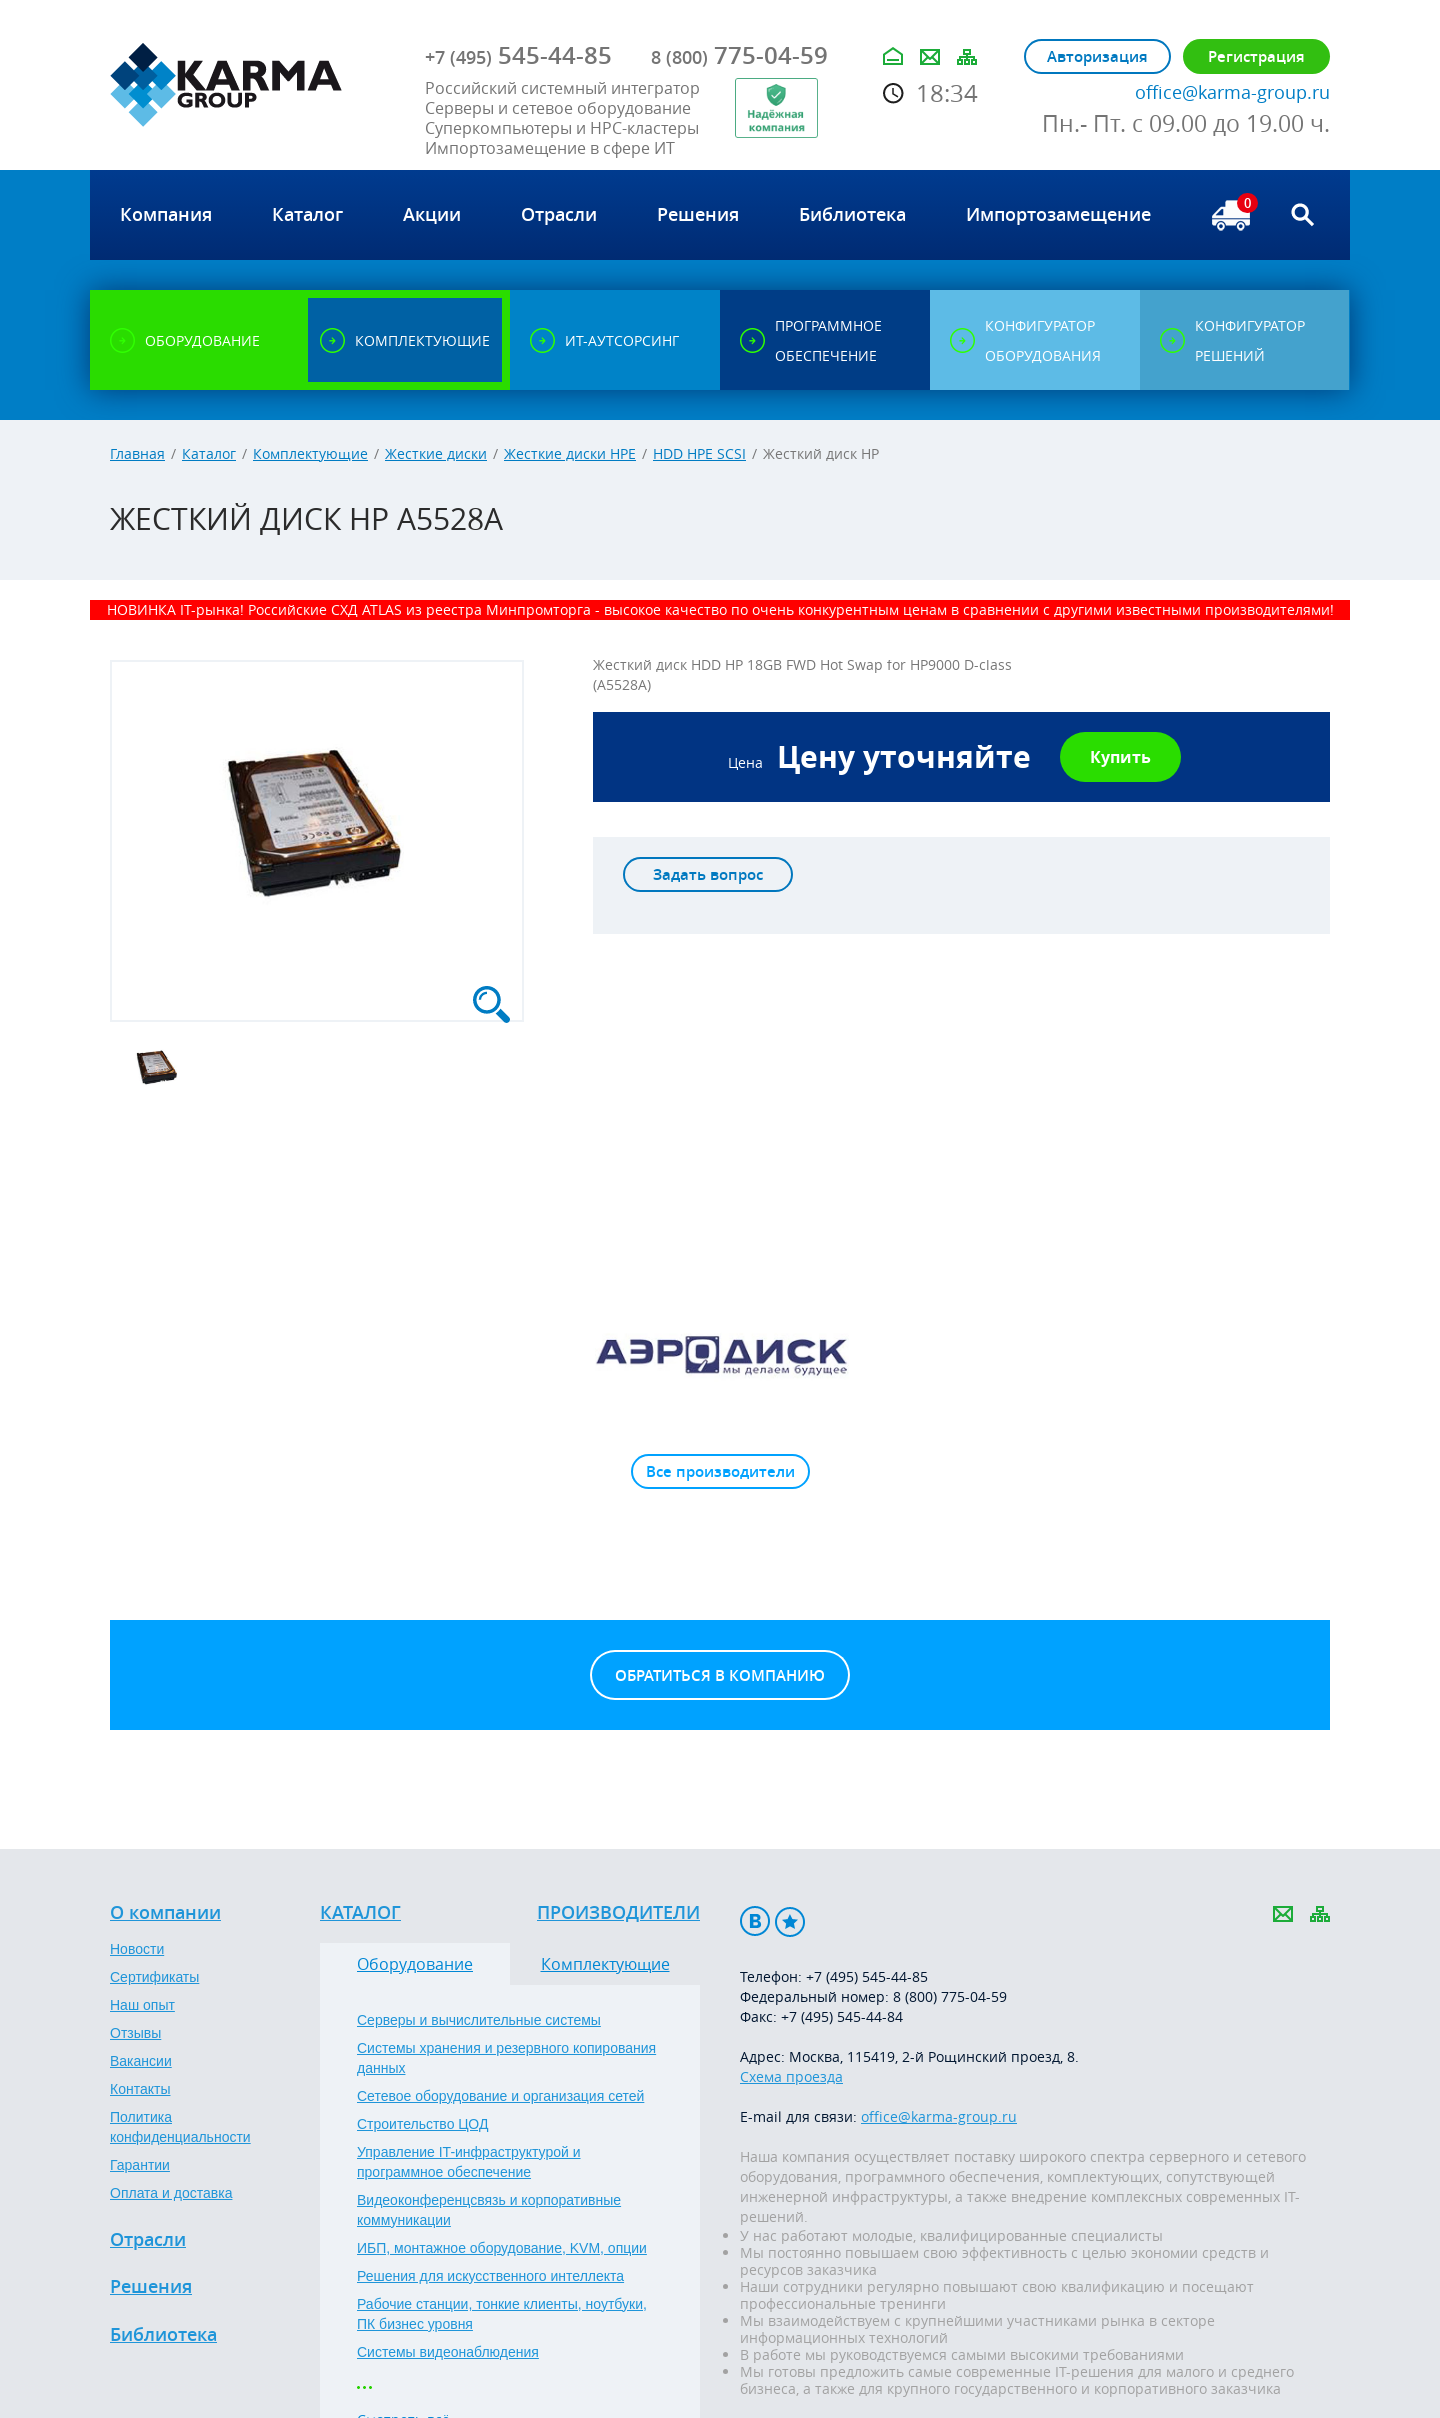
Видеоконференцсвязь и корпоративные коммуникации (489, 2210)
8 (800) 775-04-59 (950, 1996)
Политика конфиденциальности (180, 2127)
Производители (618, 1913)
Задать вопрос (708, 874)
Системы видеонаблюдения (448, 2352)
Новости (137, 1949)
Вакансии (141, 2061)
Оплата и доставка (171, 2193)
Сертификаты (154, 1977)
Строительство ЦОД (422, 2124)
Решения (151, 2287)
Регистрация (1256, 56)
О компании (165, 1913)
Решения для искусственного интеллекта (490, 2276)
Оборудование (415, 1964)
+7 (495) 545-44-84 (842, 2016)
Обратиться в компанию (720, 1675)
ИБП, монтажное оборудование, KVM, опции (502, 2248)
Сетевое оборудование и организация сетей (500, 2096)
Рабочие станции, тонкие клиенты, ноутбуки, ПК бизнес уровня (502, 2314)
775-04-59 (739, 55)
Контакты (140, 2089)
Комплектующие (310, 453)
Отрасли (148, 2240)
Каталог (209, 453)
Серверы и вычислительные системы (479, 2020)
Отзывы (135, 2033)
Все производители (720, 1471)
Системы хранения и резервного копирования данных (506, 2058)
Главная (137, 453)
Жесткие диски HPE (570, 453)
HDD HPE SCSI (699, 453)
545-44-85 (518, 55)
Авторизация (1097, 56)
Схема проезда (791, 2076)
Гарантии (140, 2165)
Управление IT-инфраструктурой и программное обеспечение (469, 2162)
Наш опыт (142, 2005)
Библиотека (163, 2335)
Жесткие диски (436, 453)
